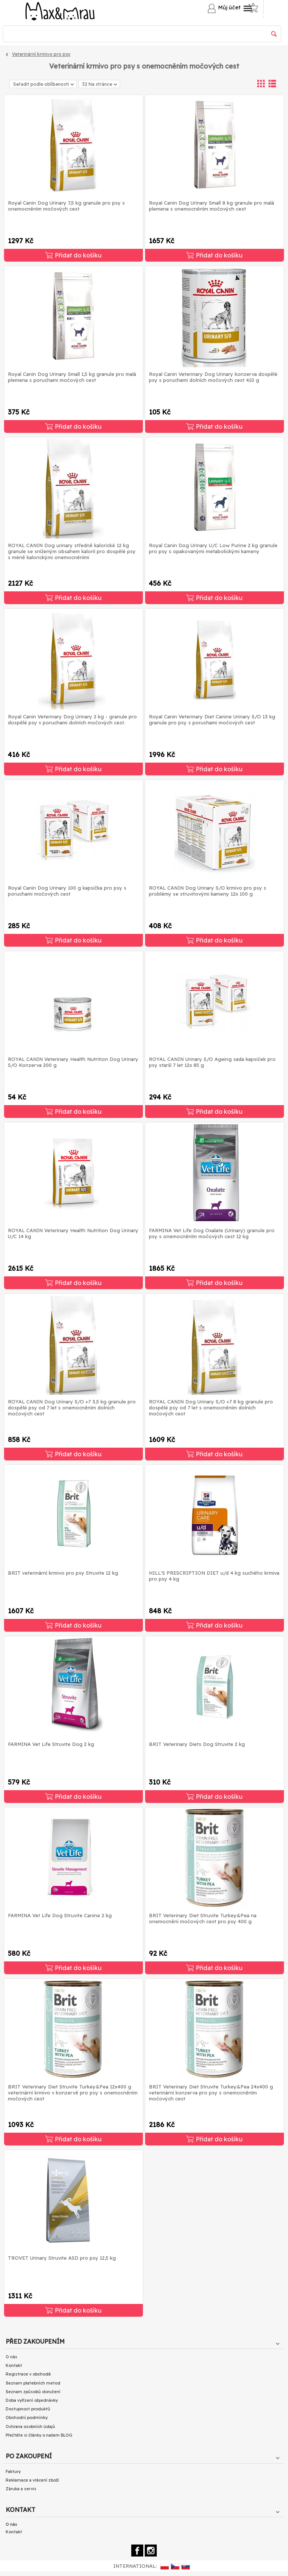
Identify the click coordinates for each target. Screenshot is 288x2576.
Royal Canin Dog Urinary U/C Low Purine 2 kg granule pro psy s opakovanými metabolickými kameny (213, 548)
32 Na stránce (99, 84)
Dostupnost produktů (28, 2408)
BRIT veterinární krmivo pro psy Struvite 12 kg (63, 1573)
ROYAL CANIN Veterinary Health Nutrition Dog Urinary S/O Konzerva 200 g (73, 1062)
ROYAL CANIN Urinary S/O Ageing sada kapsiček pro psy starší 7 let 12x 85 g (212, 1062)
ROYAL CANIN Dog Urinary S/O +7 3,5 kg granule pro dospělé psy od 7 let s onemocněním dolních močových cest (72, 1408)
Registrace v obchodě (28, 2374)
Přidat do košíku (73, 255)
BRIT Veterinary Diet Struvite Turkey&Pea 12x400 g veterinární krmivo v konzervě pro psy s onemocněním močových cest (73, 2093)
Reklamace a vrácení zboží (32, 2480)
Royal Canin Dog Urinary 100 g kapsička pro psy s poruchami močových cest (67, 891)
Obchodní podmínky (27, 2417)
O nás (11, 2356)
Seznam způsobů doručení (33, 2391)
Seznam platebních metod (33, 2383)
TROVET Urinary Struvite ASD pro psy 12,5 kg (62, 2258)
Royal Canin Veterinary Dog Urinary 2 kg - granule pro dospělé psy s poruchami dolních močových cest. (72, 720)
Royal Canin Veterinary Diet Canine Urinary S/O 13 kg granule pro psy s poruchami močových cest (212, 720)
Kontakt (14, 2365)
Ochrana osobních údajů (30, 2426)
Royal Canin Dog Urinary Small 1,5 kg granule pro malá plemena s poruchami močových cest (72, 377)
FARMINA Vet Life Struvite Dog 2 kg (51, 1744)
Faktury (13, 2471)
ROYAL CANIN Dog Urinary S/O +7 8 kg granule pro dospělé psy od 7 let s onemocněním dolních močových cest (211, 1408)
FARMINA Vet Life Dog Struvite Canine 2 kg (60, 1915)
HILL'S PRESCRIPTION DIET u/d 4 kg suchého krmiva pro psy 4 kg (214, 1576)
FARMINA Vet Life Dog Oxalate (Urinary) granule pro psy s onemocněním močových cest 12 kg (211, 1233)
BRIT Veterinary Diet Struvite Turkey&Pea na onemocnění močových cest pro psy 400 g (202, 1918)
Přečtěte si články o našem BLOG (39, 2435)
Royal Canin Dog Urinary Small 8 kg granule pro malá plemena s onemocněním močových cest (211, 206)
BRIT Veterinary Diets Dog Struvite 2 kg (197, 1744)
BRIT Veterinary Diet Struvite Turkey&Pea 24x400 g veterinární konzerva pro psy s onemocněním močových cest (211, 2093)
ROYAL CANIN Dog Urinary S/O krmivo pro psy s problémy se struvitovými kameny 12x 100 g (207, 891)
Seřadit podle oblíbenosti (43, 84)
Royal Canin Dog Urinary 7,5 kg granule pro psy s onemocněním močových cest (66, 206)
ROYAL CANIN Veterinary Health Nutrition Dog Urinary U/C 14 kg (73, 1233)
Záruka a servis (21, 2488)
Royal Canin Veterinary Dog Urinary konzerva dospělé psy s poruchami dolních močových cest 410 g (213, 377)
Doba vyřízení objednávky (32, 2400)
